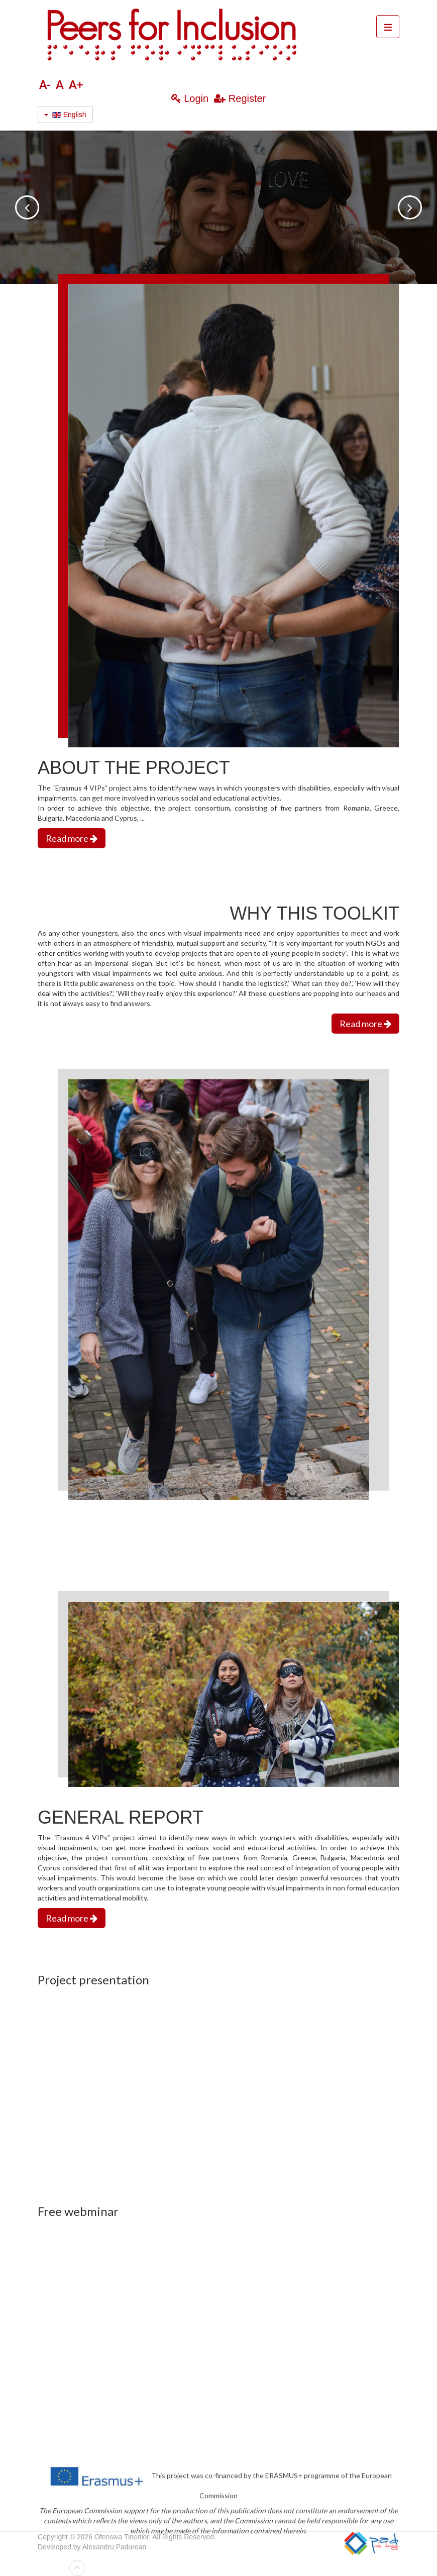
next (410, 207)
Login (195, 98)
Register (247, 98)
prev (27, 207)
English (65, 114)
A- (45, 84)
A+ (76, 84)
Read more (71, 838)
